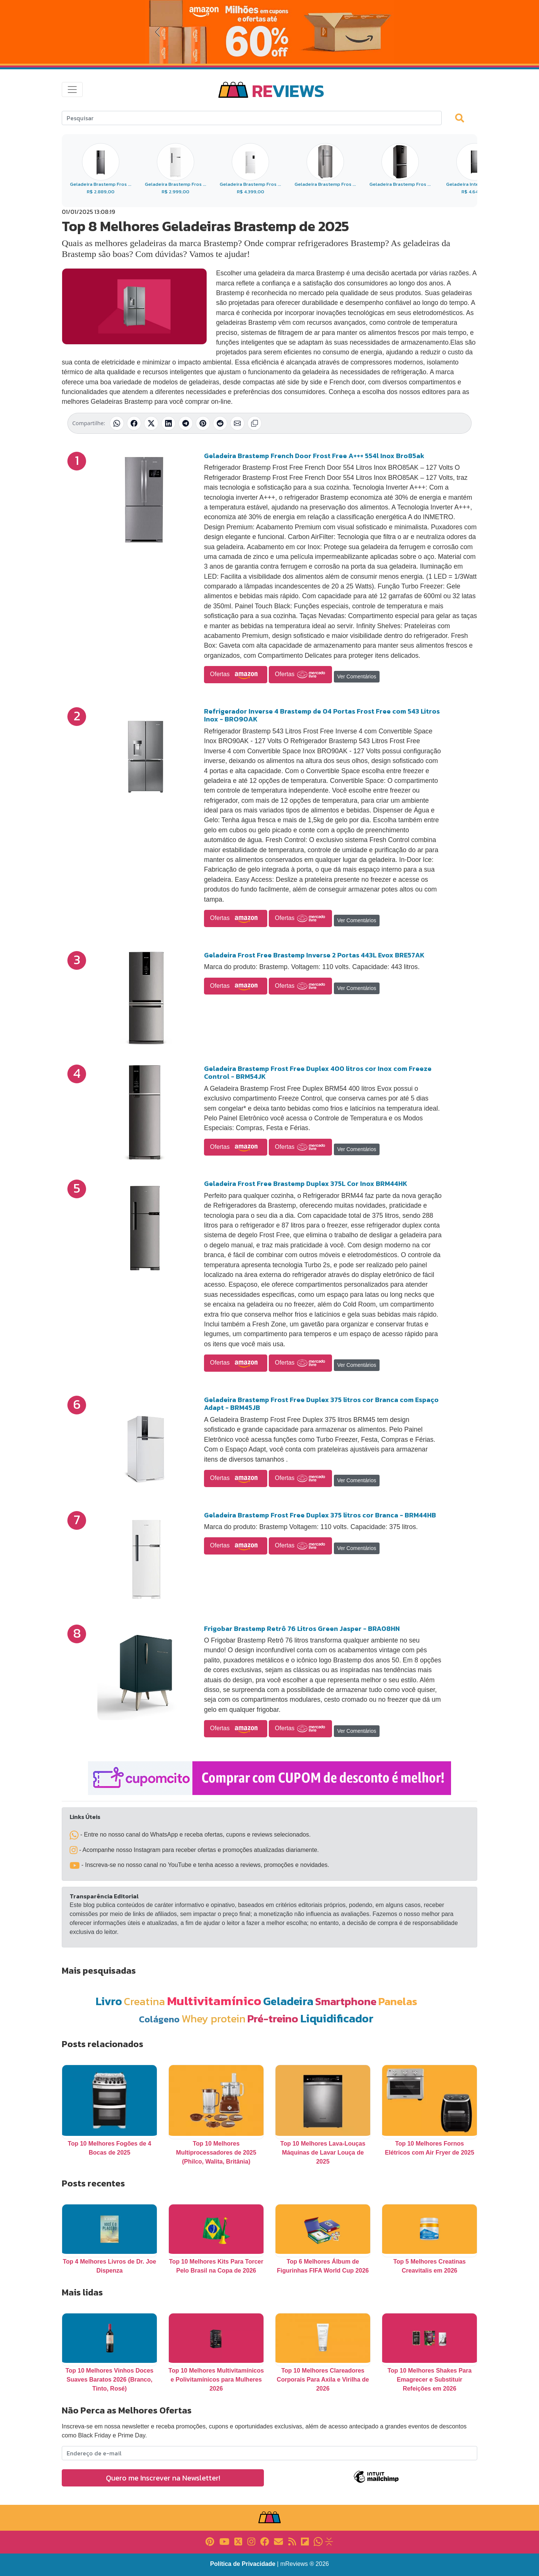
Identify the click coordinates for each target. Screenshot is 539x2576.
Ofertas (235, 674)
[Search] (252, 118)
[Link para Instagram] (251, 2541)
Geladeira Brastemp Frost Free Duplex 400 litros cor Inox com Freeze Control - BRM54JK (318, 1072)
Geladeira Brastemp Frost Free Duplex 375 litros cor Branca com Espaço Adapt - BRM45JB (321, 1404)
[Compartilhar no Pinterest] (203, 423)
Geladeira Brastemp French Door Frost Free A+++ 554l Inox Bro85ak (314, 456)
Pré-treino (272, 2018)
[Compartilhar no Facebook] (134, 423)
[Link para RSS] (292, 2541)
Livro (108, 2001)
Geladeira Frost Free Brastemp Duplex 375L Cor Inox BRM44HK (305, 1183)
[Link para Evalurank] (329, 2541)
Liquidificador (337, 2018)
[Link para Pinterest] (209, 2541)
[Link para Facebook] (264, 2541)
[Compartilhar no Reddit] (220, 423)
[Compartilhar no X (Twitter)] (151, 423)
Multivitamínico (214, 2000)
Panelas (397, 2001)
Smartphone (346, 2001)
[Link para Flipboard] (305, 2541)
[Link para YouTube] (224, 2541)
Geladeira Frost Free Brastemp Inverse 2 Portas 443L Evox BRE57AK (314, 955)
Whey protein (214, 2018)
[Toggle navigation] (72, 89)
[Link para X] (238, 2541)
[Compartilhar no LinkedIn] (168, 423)
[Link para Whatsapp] (318, 2541)
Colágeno (159, 2019)
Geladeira (288, 2001)
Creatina (144, 2001)
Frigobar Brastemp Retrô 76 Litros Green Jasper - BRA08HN (302, 1628)
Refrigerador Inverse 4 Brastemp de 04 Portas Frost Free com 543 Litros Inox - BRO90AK (322, 715)
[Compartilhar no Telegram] (186, 423)
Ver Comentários (356, 676)
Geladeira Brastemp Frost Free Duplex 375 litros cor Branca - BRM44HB (320, 1515)
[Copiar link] (254, 423)
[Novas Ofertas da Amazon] (269, 32)
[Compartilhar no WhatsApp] (117, 423)
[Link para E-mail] (278, 2541)
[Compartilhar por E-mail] (237, 423)
